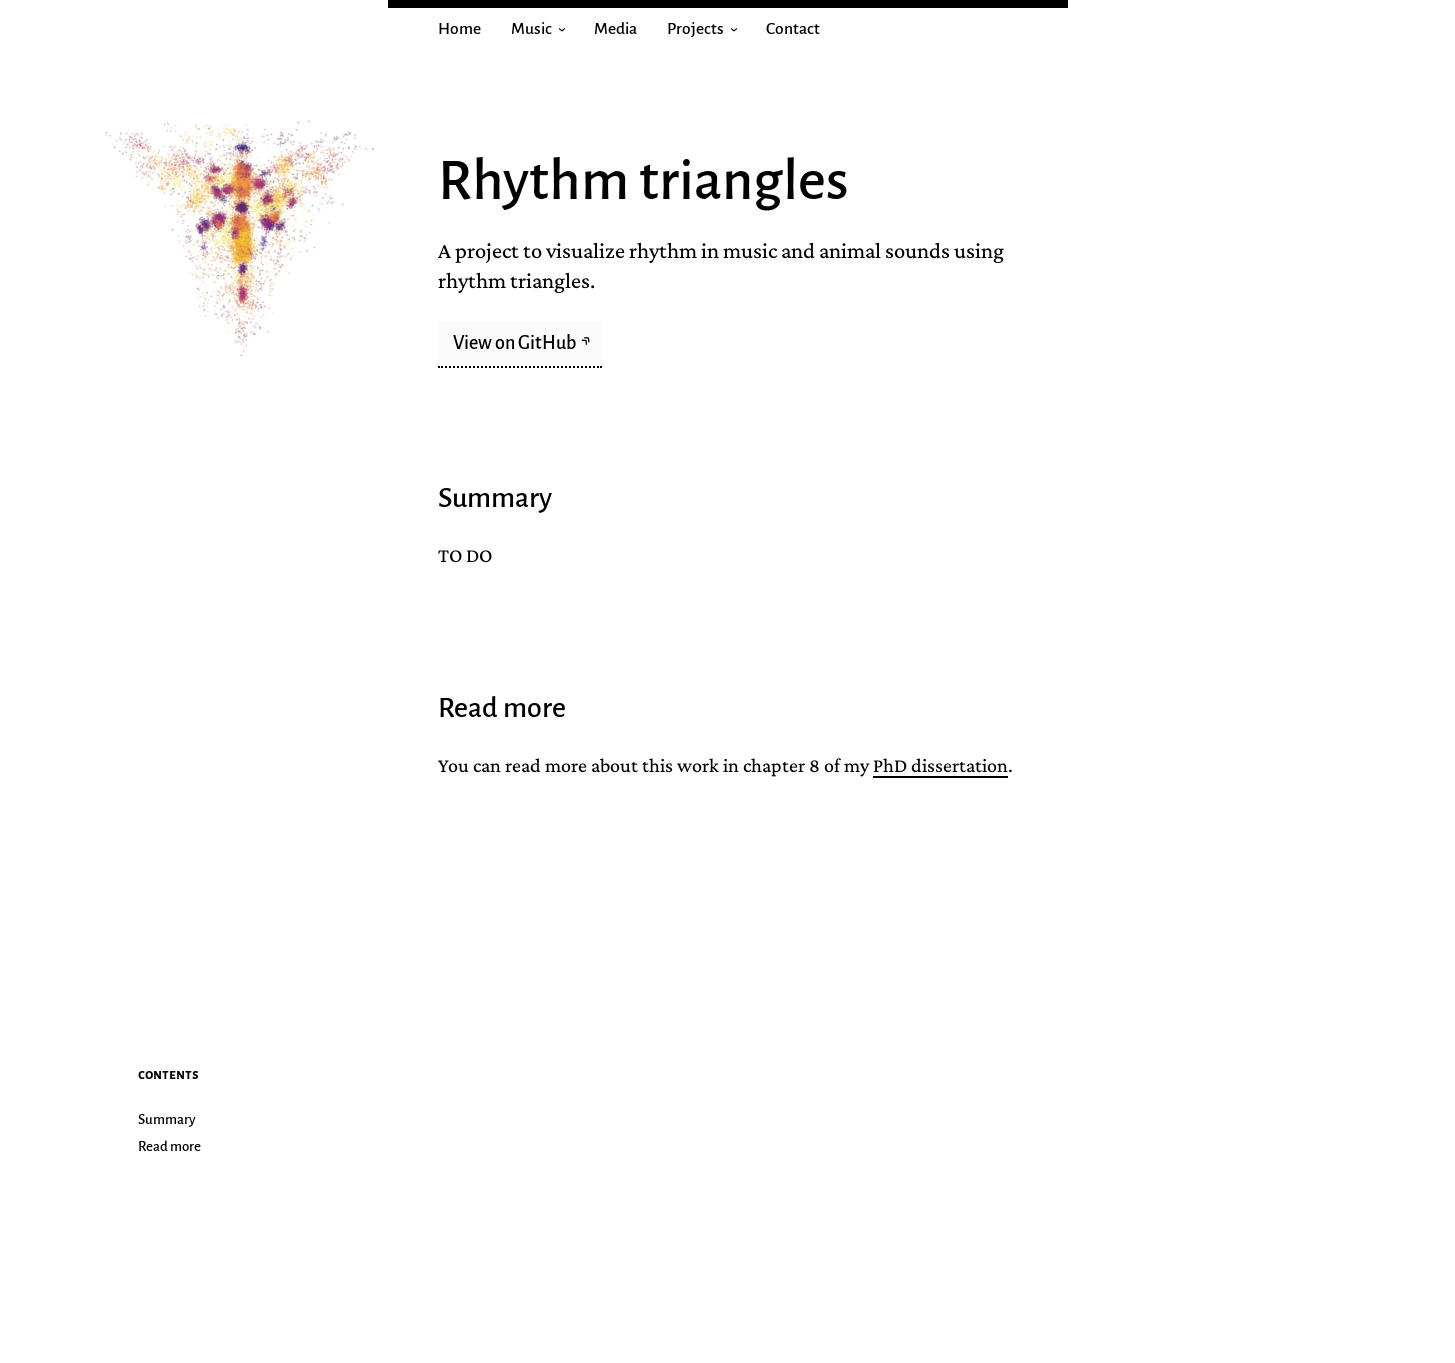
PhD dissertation (940, 765)
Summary (167, 1119)
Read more (169, 1146)
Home (459, 29)
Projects (707, 29)
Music (543, 29)
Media (615, 29)
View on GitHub (516, 343)
